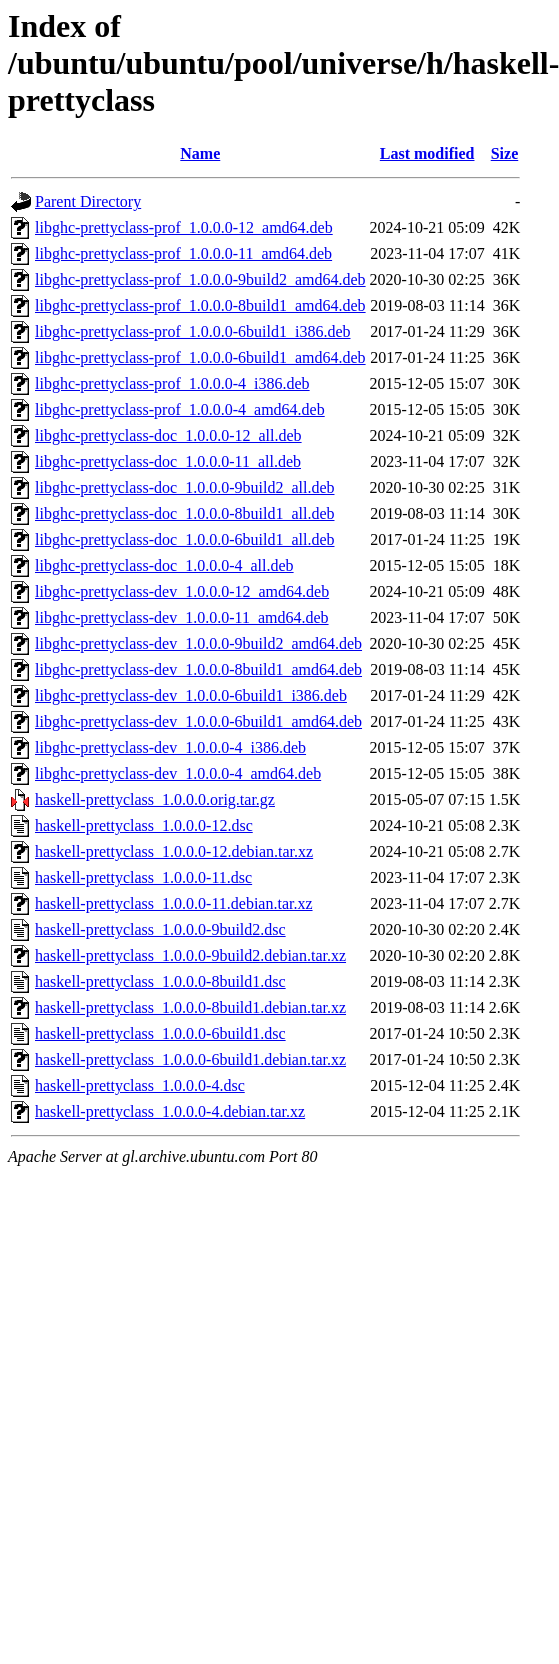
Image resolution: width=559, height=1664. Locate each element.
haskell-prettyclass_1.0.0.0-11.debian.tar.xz (174, 903)
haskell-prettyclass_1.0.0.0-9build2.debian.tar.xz (190, 955)
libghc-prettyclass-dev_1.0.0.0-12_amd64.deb (182, 591)
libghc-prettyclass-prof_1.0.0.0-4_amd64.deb (180, 409)
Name (200, 153)
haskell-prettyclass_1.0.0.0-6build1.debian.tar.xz (190, 1059)
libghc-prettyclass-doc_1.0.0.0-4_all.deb (164, 565)
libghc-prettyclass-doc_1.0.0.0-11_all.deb (168, 461)
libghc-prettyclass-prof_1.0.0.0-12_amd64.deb (184, 227)
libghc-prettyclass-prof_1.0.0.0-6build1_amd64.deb (200, 357)
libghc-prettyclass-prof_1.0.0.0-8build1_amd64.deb (200, 305)
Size (505, 153)
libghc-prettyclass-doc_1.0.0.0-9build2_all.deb (184, 487)
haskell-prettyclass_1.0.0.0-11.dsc (143, 877)
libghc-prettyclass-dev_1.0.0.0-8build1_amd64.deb (198, 669)
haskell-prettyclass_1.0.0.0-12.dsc (144, 825)
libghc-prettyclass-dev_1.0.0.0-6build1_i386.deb (191, 695)
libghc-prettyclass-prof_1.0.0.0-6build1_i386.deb (193, 331)
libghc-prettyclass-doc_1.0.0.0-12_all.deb (168, 435)
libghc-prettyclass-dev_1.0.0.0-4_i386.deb (170, 747)
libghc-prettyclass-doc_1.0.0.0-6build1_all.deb (184, 539)
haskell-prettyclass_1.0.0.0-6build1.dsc (160, 1033)
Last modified (427, 153)
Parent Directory (88, 201)
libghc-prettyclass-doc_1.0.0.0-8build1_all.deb (184, 513)
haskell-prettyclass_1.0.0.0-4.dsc (140, 1085)
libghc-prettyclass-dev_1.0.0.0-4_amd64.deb (178, 773)
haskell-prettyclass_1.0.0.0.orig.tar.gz (155, 799)
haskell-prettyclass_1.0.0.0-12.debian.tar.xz (174, 851)
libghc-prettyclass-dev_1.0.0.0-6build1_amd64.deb (198, 721)
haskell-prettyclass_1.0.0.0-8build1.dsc (160, 981)
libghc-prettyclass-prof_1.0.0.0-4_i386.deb (172, 383)
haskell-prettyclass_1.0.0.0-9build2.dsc (160, 929)
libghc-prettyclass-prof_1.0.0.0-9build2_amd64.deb (200, 279)
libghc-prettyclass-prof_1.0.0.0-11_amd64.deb (183, 253)
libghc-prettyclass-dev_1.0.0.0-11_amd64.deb (182, 617)
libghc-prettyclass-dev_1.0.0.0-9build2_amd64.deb (198, 643)
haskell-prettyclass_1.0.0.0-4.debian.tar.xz (170, 1111)
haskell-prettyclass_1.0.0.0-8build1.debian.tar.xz (190, 1007)
